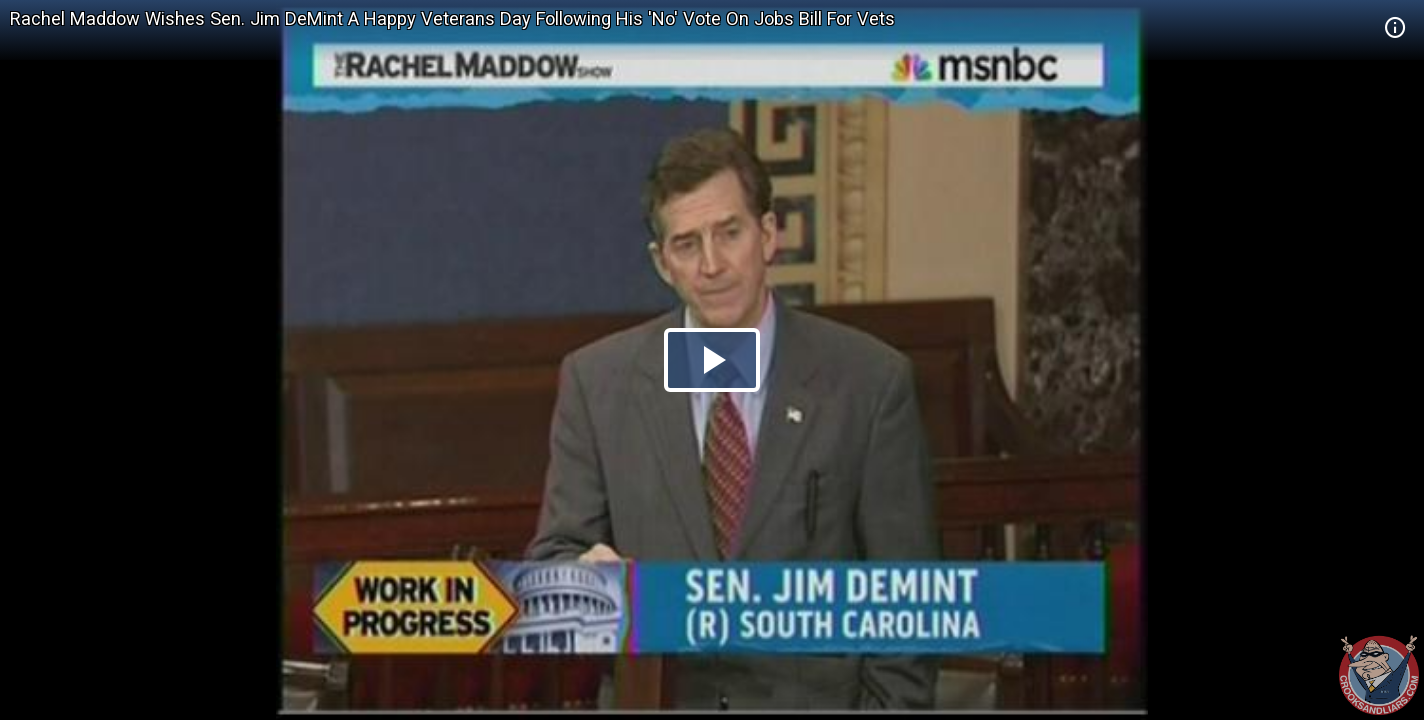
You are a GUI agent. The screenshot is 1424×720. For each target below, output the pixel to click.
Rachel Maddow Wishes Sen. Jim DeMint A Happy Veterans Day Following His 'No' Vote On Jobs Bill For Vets (452, 18)
